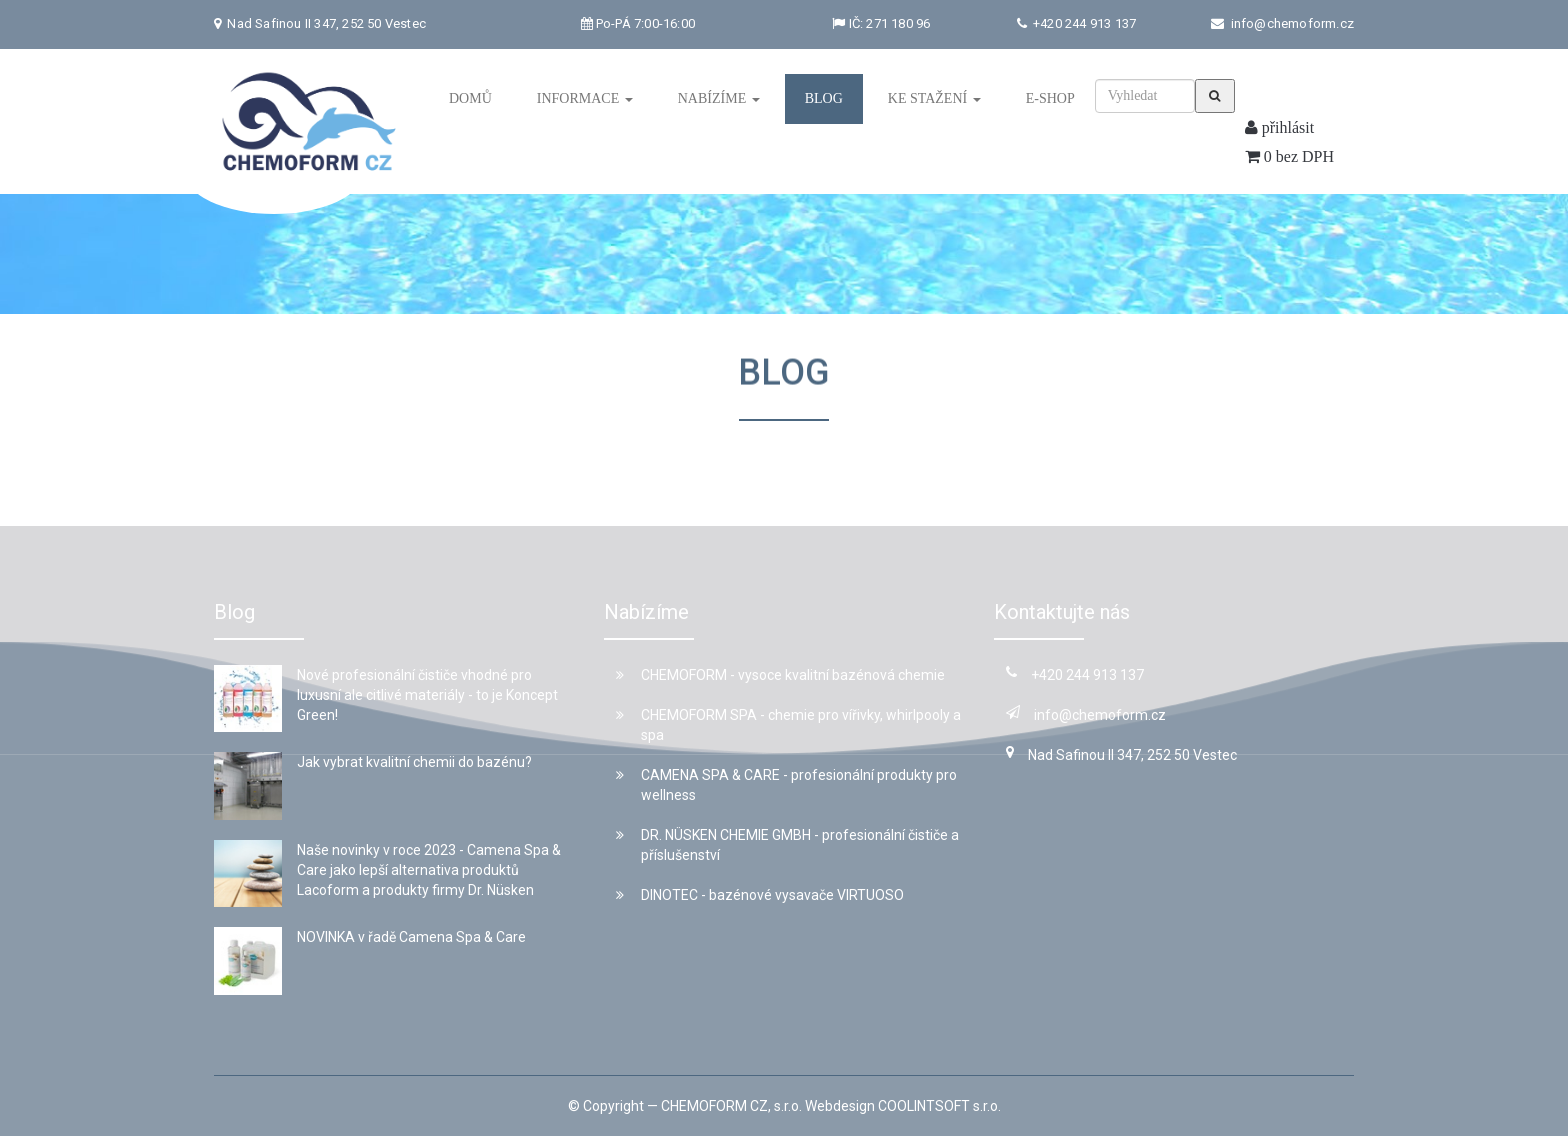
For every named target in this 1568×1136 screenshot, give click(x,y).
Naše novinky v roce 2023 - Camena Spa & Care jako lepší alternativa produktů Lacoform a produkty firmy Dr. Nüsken (429, 870)
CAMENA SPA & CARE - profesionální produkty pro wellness (786, 785)
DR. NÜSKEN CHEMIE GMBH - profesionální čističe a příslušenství (787, 845)
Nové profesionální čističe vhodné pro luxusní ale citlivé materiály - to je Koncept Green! (427, 695)
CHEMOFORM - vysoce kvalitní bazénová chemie (780, 675)
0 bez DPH (1289, 156)
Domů (470, 98)
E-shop (1050, 98)
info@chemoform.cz (1292, 23)
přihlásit (1279, 127)
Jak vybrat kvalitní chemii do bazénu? (414, 762)
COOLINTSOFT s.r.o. (939, 1106)
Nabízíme (719, 98)
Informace (585, 98)
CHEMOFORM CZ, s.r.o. (731, 1106)
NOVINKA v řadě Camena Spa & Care (411, 937)
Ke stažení (934, 98)
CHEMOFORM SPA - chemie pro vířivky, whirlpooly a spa (788, 725)
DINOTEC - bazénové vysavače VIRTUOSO (760, 895)
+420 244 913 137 (1083, 23)
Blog (824, 98)
